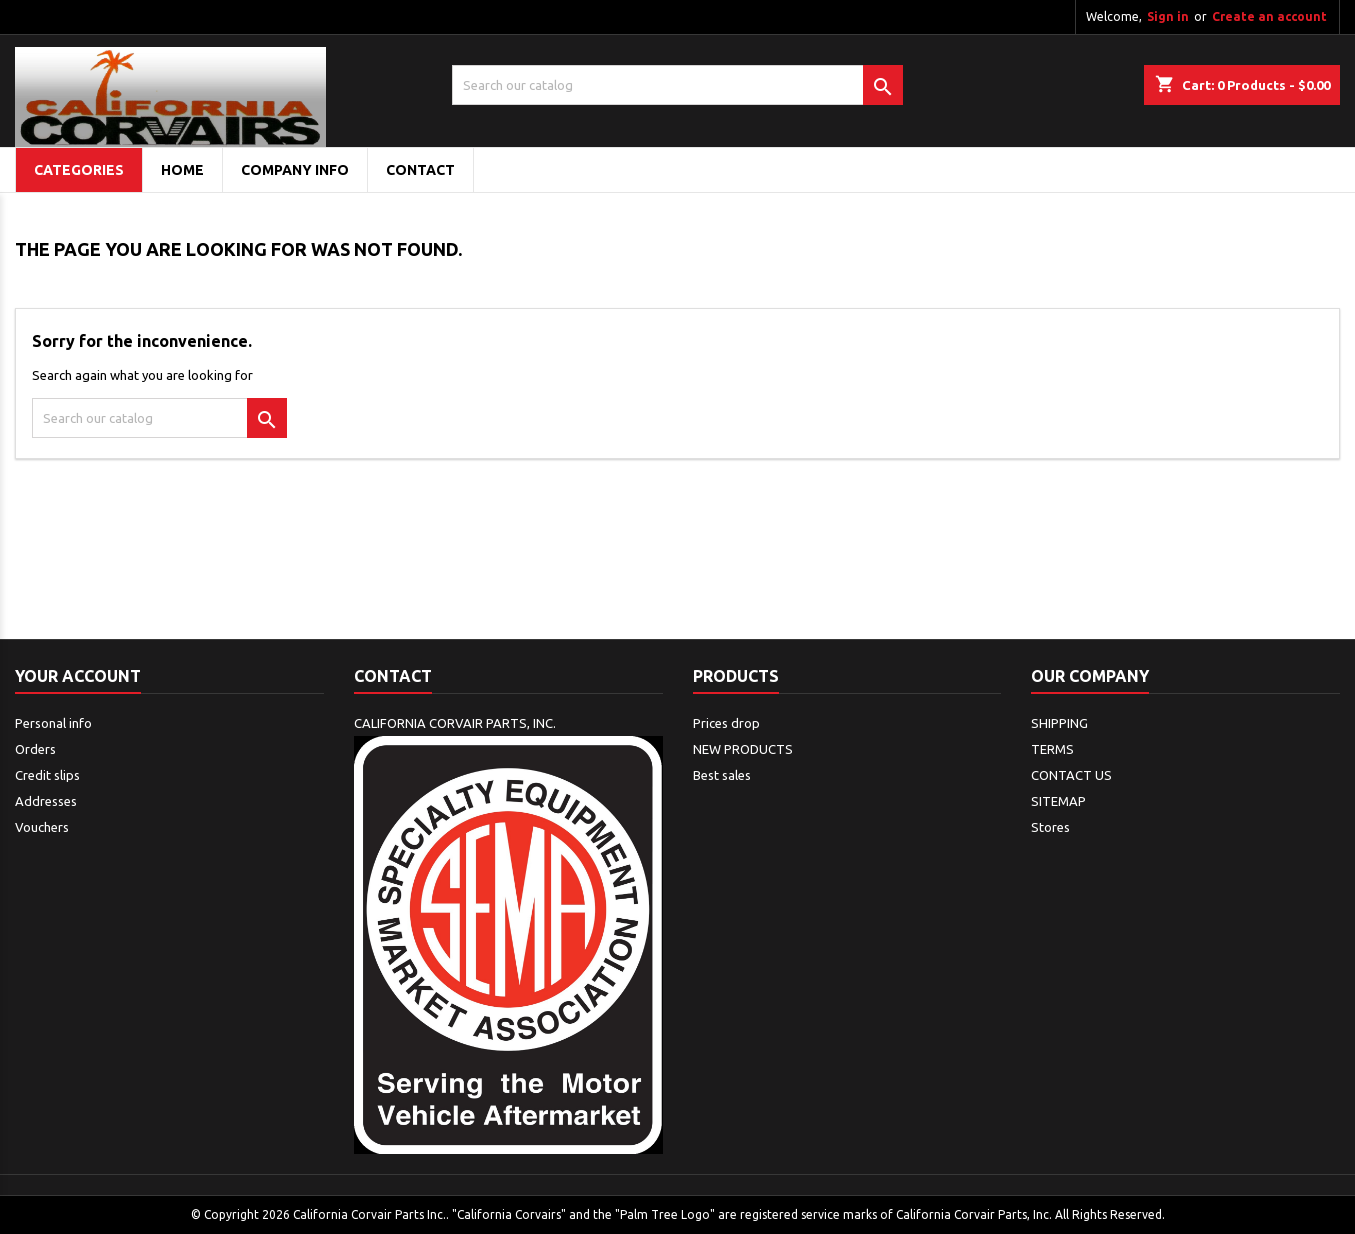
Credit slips (47, 775)
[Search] (678, 85)
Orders (35, 749)
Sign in (1168, 16)
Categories (79, 170)
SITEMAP (1058, 801)
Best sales (722, 775)
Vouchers (42, 827)
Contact (393, 676)
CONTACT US (1071, 775)
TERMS (1052, 749)
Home (182, 170)
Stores (1050, 827)
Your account (78, 676)
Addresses (46, 801)
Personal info (53, 723)
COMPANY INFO (295, 170)
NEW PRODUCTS (743, 749)
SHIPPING (1059, 723)
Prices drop (726, 723)
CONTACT (420, 170)
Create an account (1269, 16)
